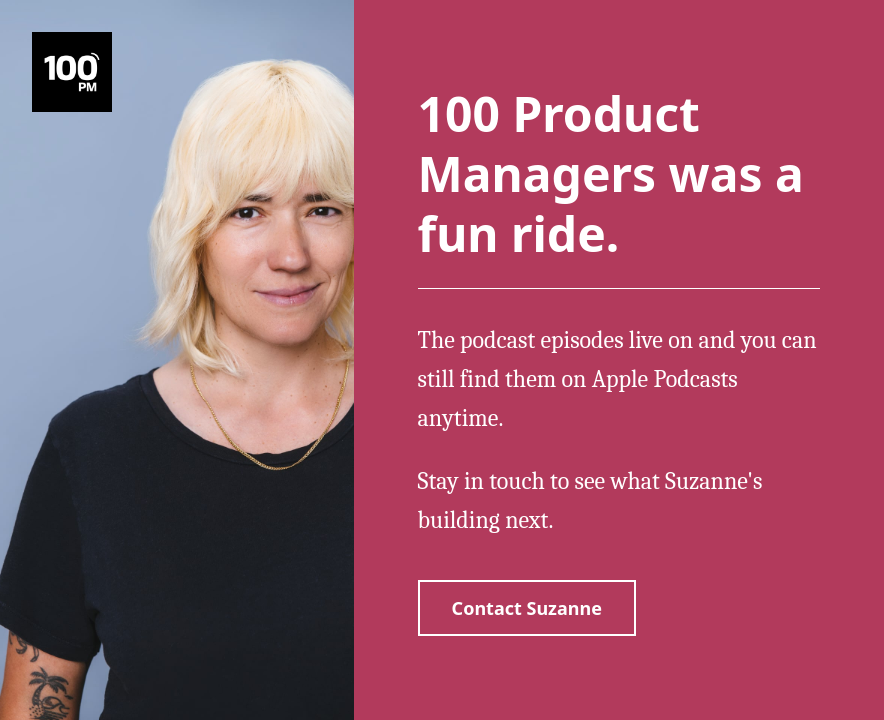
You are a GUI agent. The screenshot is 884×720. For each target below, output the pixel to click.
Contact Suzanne (527, 608)
